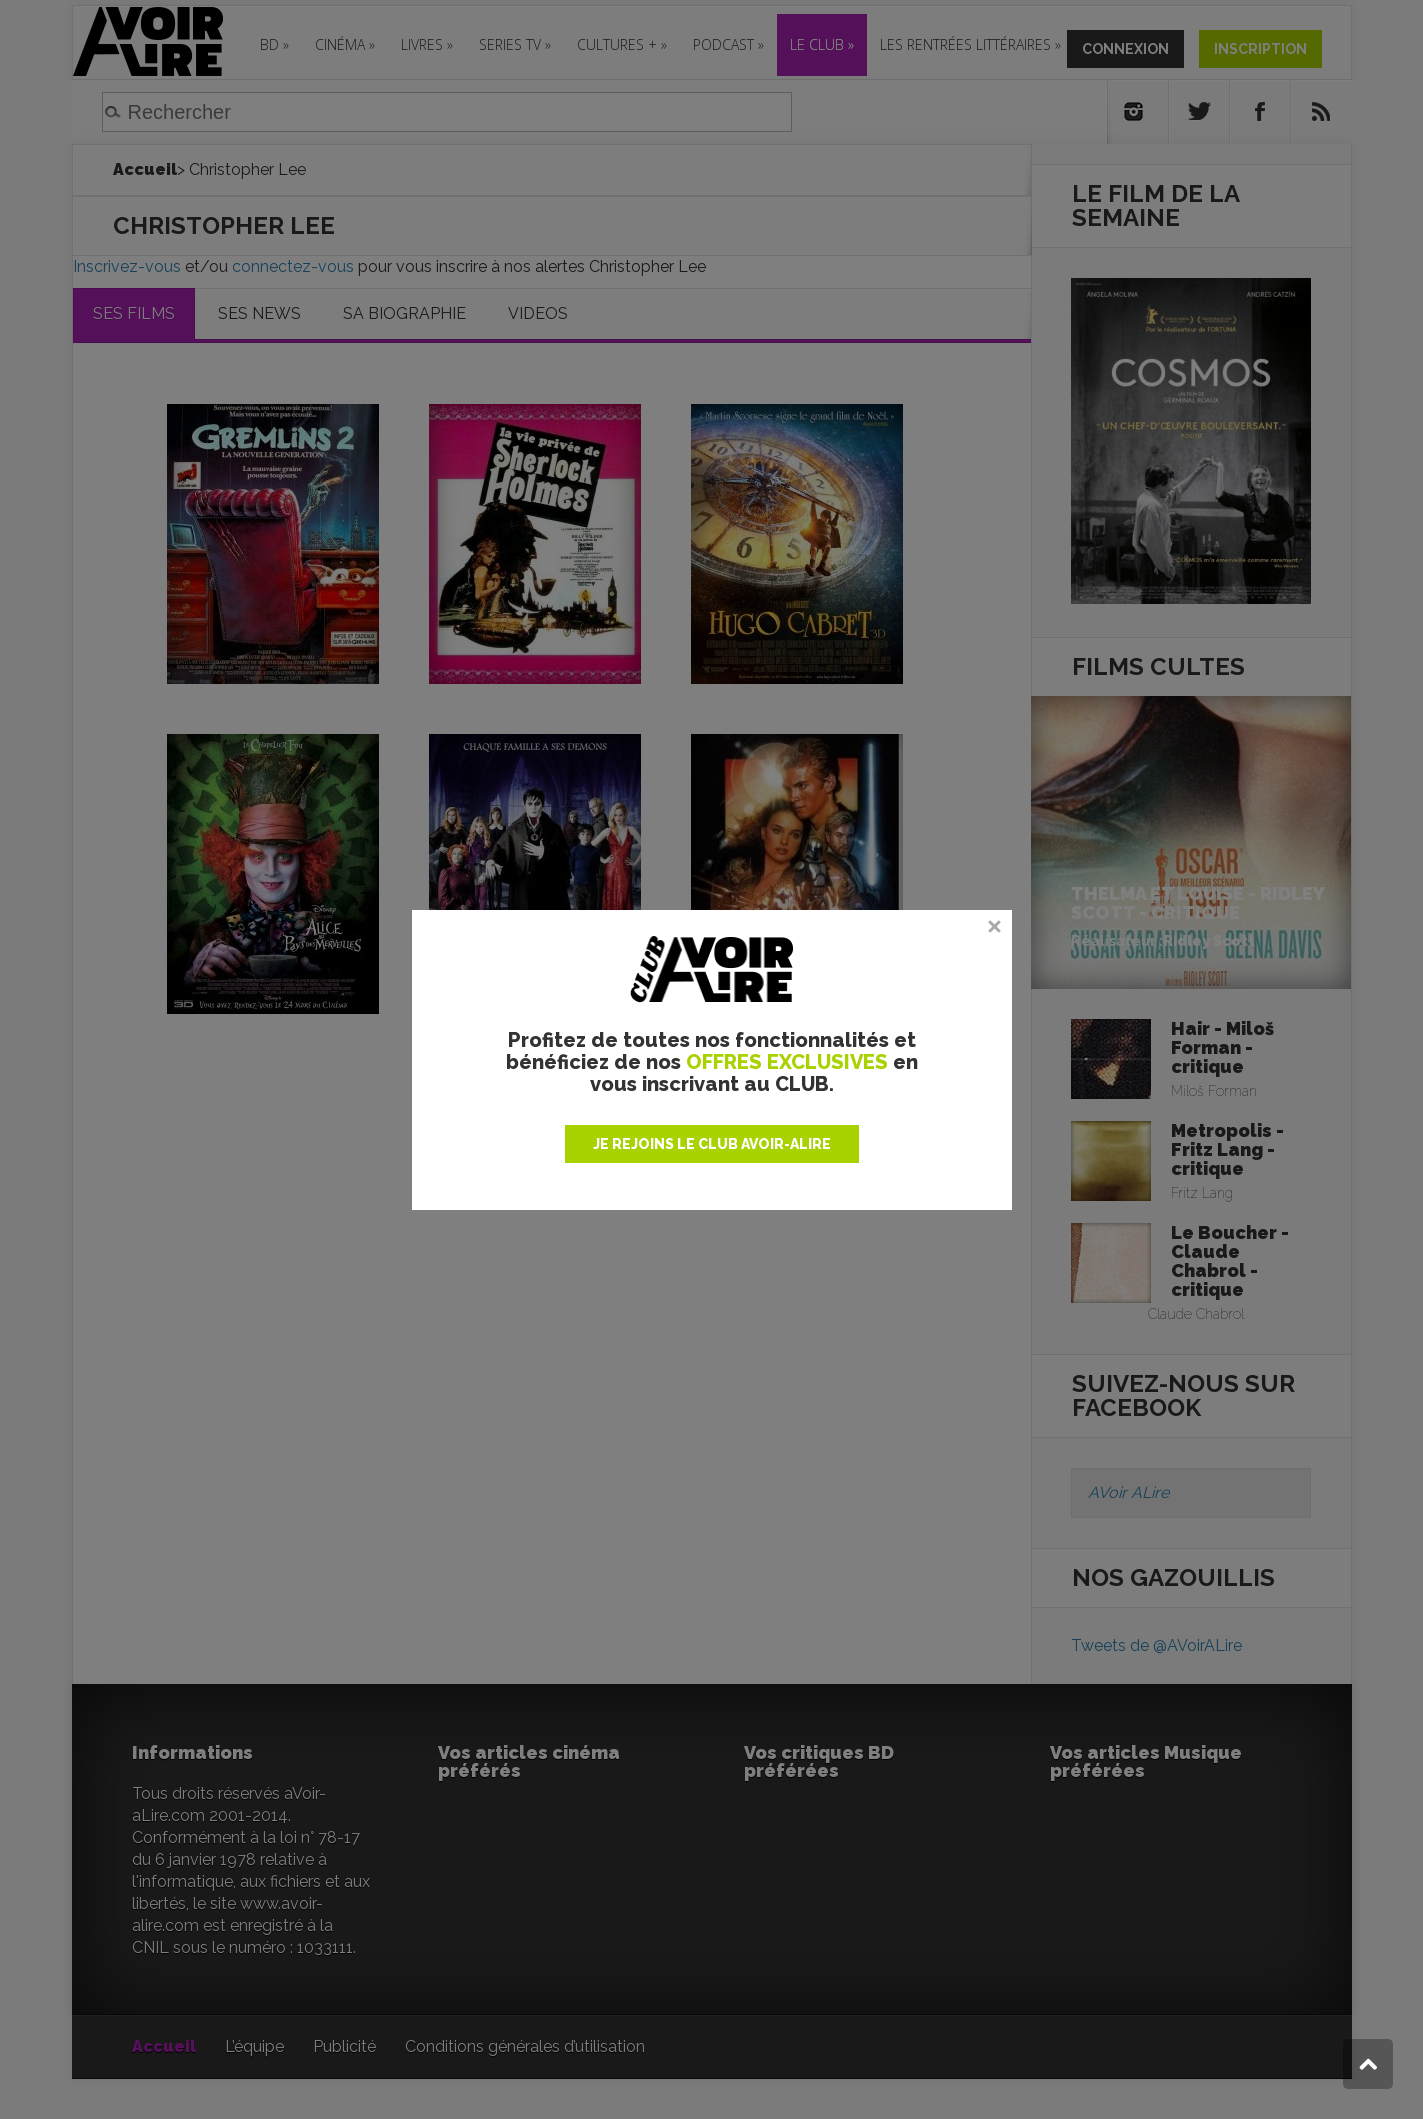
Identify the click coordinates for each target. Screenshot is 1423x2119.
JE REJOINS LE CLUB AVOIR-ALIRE (712, 1144)
